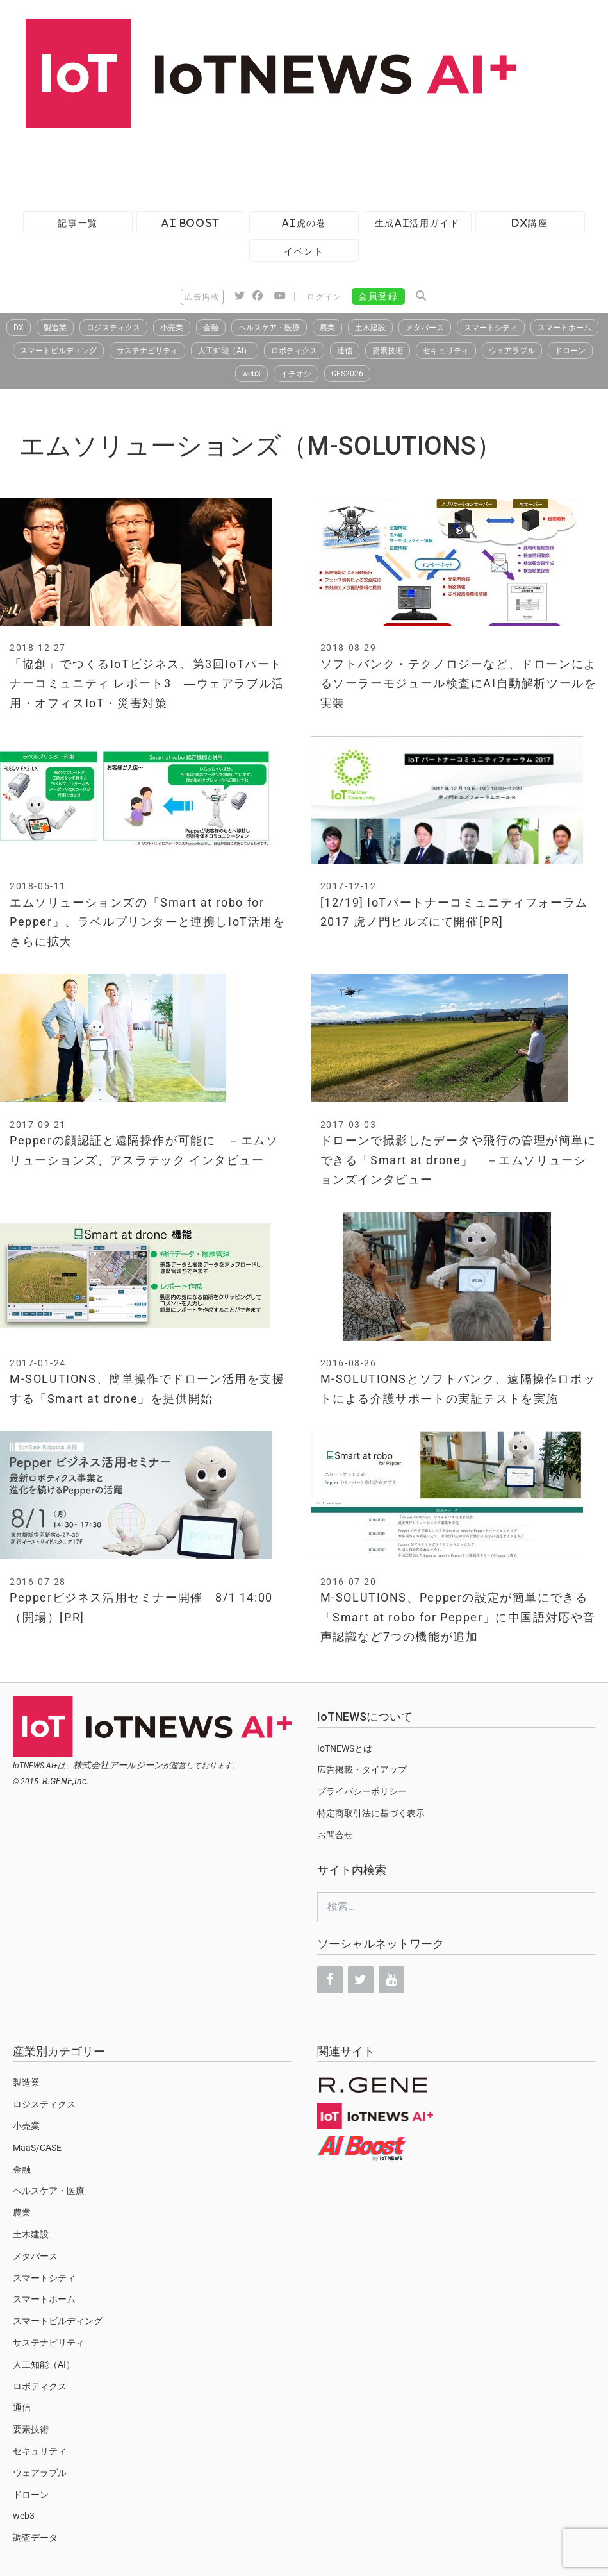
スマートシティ (491, 327)
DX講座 (530, 223)
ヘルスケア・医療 (269, 327)
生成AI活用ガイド (417, 223)
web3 (251, 373)
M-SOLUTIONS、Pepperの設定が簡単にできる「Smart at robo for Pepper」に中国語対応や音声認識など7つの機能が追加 (458, 1617)
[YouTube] (391, 1979)
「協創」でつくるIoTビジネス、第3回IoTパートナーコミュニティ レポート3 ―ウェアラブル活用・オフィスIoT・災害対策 (147, 683)
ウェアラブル (512, 350)
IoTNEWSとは (344, 1748)
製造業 (55, 327)
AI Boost (190, 223)
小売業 (171, 327)
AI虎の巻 (304, 223)
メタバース (425, 327)
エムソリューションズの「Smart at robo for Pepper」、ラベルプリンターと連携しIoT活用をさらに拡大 (148, 922)
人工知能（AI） (224, 350)
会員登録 (378, 296)
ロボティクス (294, 350)
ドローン (570, 350)
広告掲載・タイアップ (362, 1769)
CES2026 (347, 373)
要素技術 (387, 350)
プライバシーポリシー (362, 1791)
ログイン (324, 296)
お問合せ (335, 1835)
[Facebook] (330, 1979)
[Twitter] (361, 1979)
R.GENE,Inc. (65, 1781)
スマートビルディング (58, 350)
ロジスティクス (113, 327)
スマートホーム (564, 327)
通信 (344, 350)
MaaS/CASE (37, 2148)
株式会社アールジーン (118, 1765)
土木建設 (370, 327)
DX (18, 327)
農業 (327, 327)
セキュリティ (446, 350)
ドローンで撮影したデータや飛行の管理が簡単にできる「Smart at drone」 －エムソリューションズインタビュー (458, 1159)
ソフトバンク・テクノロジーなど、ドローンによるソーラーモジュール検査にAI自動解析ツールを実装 (458, 683)
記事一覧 (77, 223)
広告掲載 (202, 296)
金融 (210, 327)
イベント (304, 251)
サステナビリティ (147, 350)
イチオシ (296, 373)
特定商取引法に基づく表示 (371, 1813)
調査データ (35, 2537)
